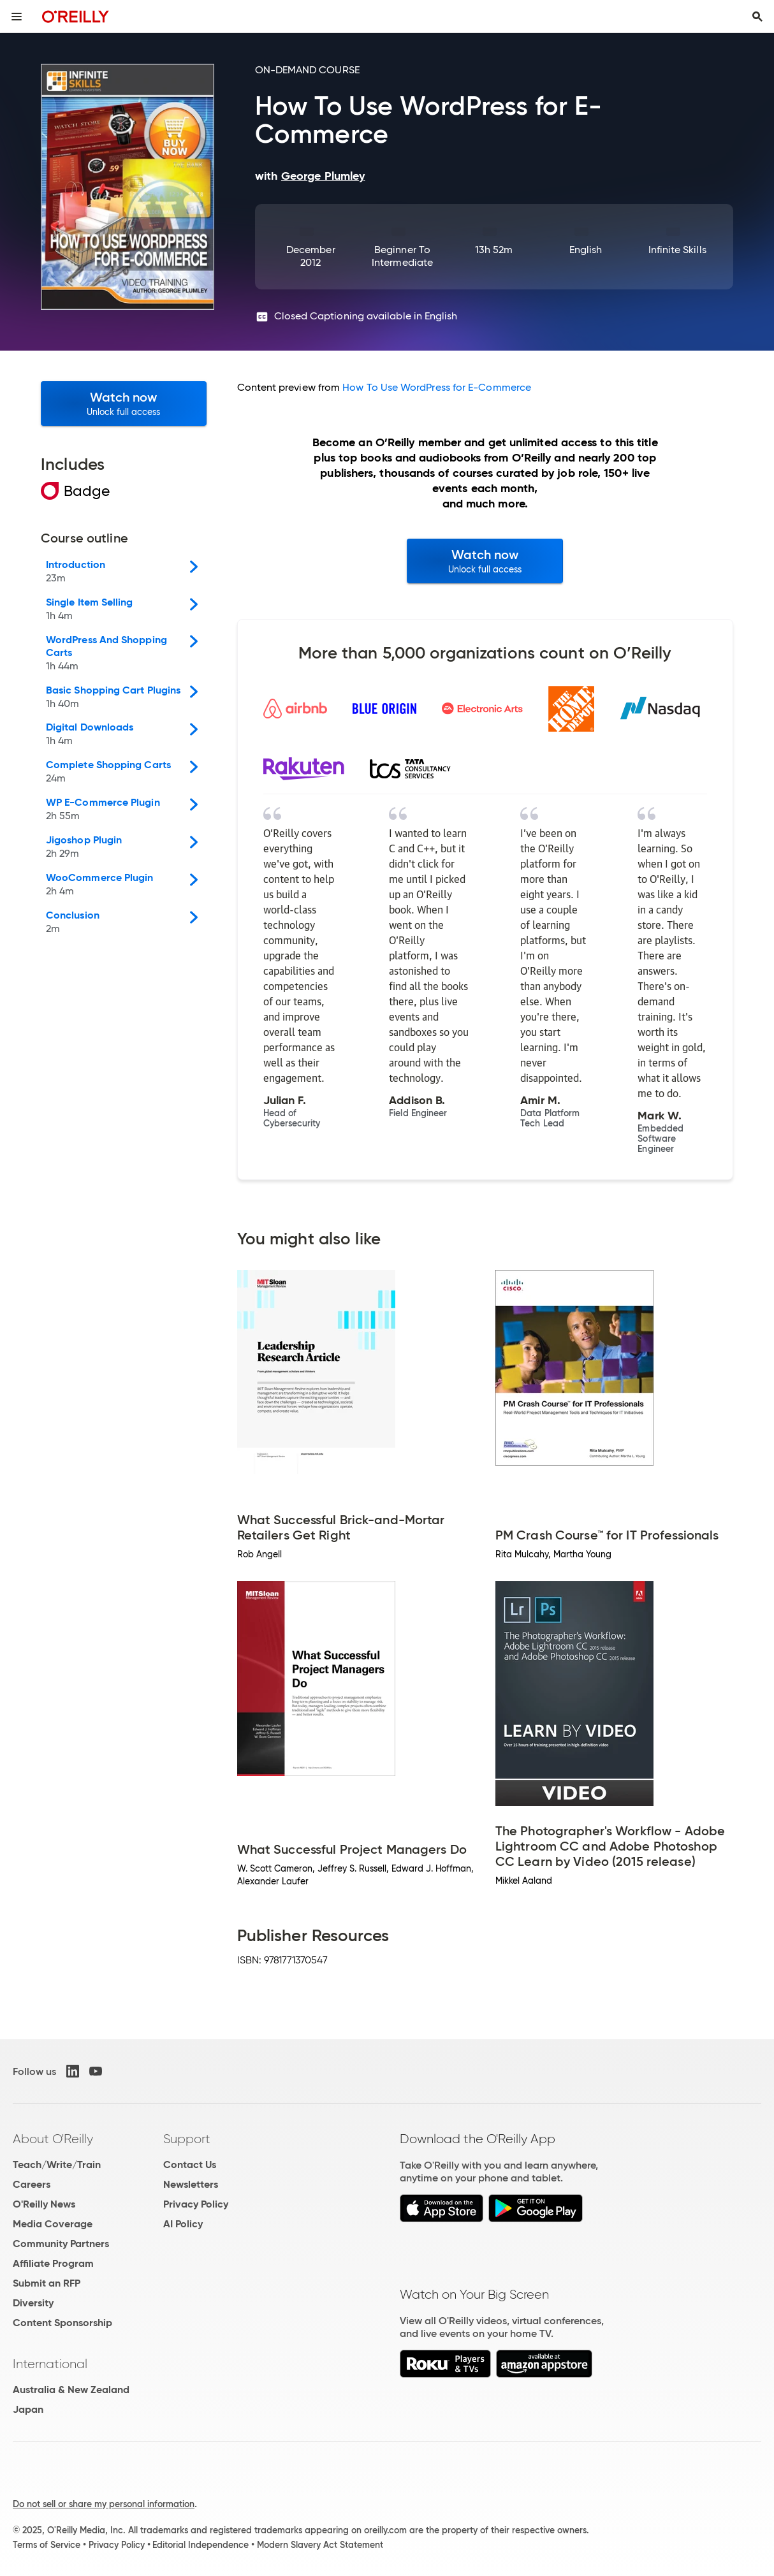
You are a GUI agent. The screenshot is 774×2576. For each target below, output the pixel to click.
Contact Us (189, 2164)
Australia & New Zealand (71, 2389)
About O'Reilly (53, 2138)
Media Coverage (52, 2223)
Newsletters (190, 2184)
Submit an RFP (46, 2283)
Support (186, 2138)
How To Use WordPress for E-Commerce (436, 387)
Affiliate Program (53, 2263)
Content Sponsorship (62, 2322)
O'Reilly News (44, 2204)
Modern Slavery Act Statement (320, 2545)
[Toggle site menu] (16, 16)
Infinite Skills (677, 250)
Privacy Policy (195, 2204)
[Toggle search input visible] (757, 16)
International (50, 2363)
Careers (31, 2184)
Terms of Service (46, 2545)
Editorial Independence (200, 2545)
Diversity (33, 2303)
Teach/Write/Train (57, 2164)
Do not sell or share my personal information (103, 2504)
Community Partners (61, 2243)
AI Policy (183, 2223)
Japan (28, 2409)
